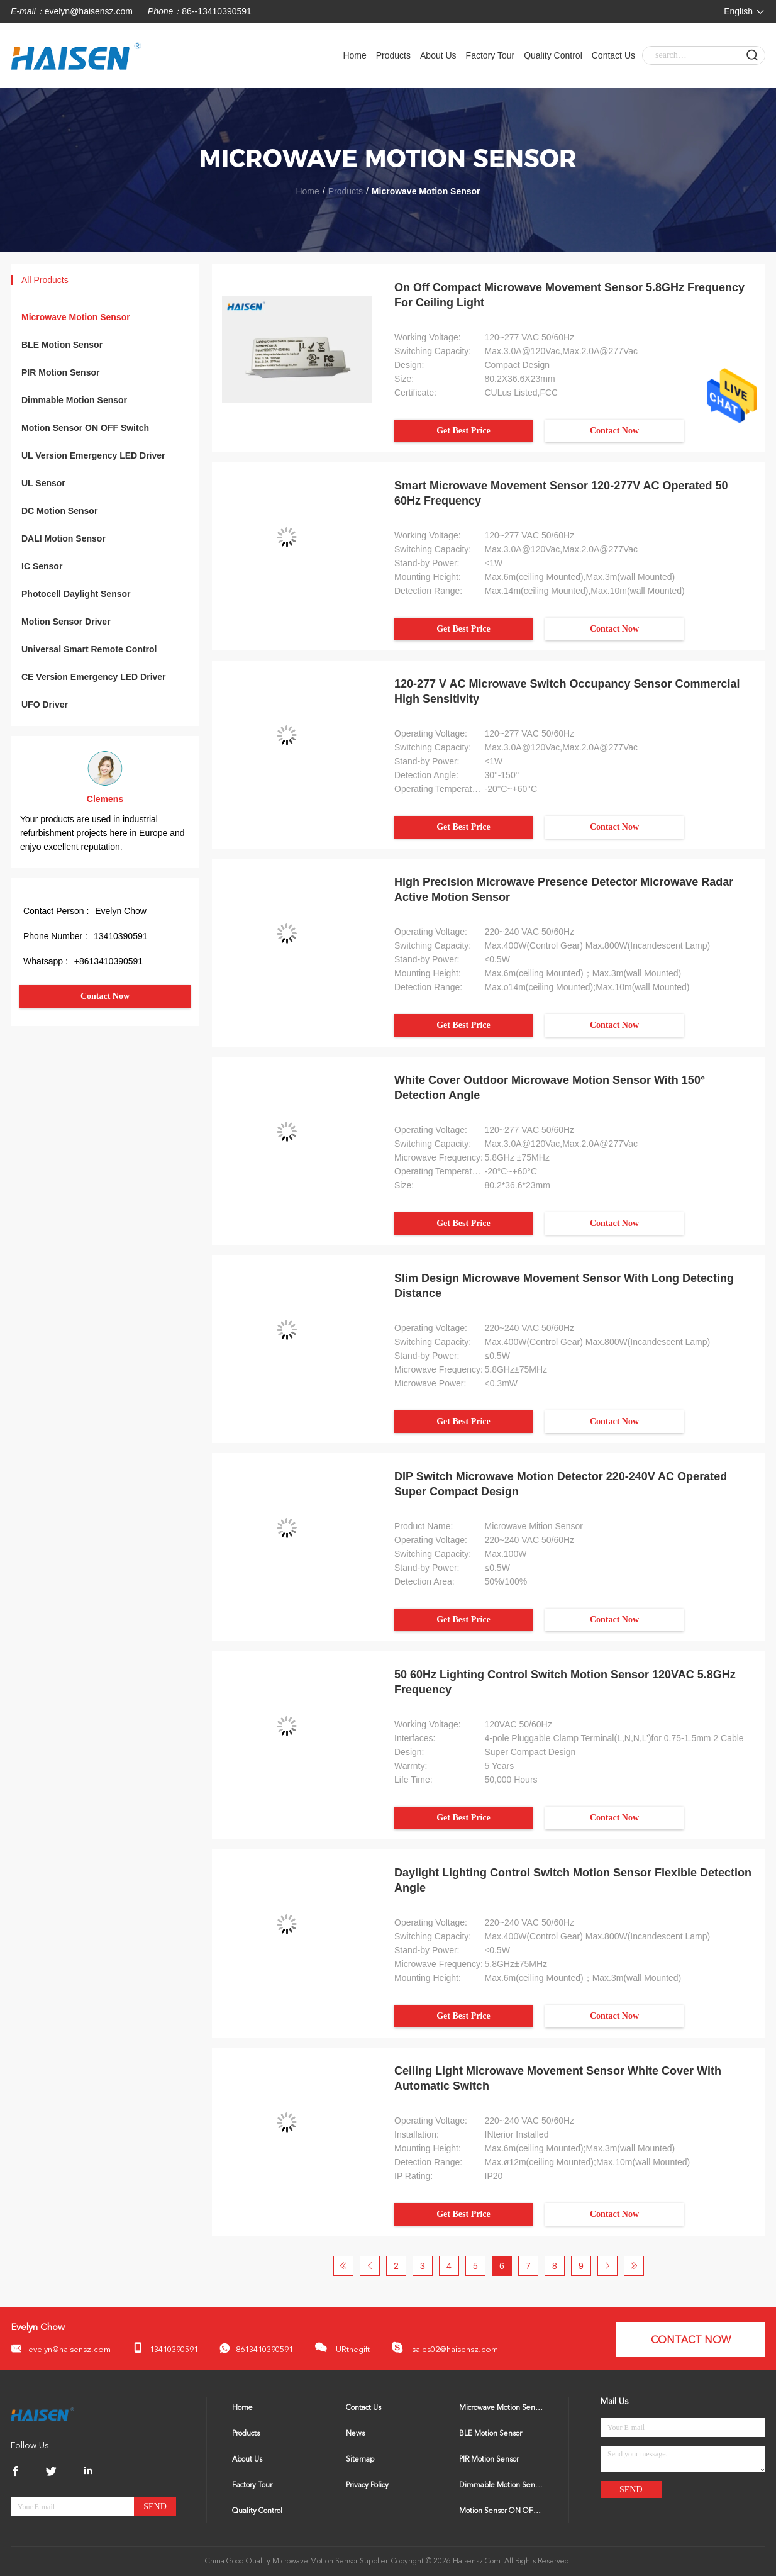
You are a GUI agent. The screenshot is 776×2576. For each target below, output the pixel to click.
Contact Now (105, 996)
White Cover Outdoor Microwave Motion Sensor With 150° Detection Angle (549, 1087)
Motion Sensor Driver (66, 621)
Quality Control (553, 55)
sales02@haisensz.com (444, 2347)
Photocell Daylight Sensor (75, 594)
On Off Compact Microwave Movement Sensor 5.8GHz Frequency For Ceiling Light (569, 295)
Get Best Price (463, 430)
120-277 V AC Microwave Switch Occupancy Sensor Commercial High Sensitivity (567, 691)
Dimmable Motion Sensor (74, 400)
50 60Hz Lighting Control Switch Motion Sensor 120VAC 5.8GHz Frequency (565, 1682)
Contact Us (613, 55)
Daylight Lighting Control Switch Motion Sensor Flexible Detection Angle (572, 1880)
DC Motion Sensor (59, 511)
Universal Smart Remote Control (89, 649)
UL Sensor (43, 483)
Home (354, 55)
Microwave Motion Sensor (75, 317)
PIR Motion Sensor (60, 372)
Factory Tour (490, 55)
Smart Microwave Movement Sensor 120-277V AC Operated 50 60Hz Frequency (561, 493)
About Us (438, 55)
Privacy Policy (367, 2485)
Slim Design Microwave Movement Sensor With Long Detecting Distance (564, 1286)
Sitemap (360, 2459)
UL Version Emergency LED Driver (93, 455)
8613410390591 (256, 2348)
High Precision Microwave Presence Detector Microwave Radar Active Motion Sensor (563, 889)
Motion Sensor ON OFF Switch (85, 428)
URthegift (342, 2347)
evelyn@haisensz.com (89, 11)
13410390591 (165, 2348)
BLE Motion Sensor (62, 345)
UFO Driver (44, 705)
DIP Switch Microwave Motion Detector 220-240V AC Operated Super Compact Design (560, 1484)
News (355, 2434)
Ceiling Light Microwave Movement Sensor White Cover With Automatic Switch (557, 2078)
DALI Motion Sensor (63, 538)
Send (155, 2506)
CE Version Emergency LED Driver (93, 677)
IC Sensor (41, 566)
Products (393, 55)
